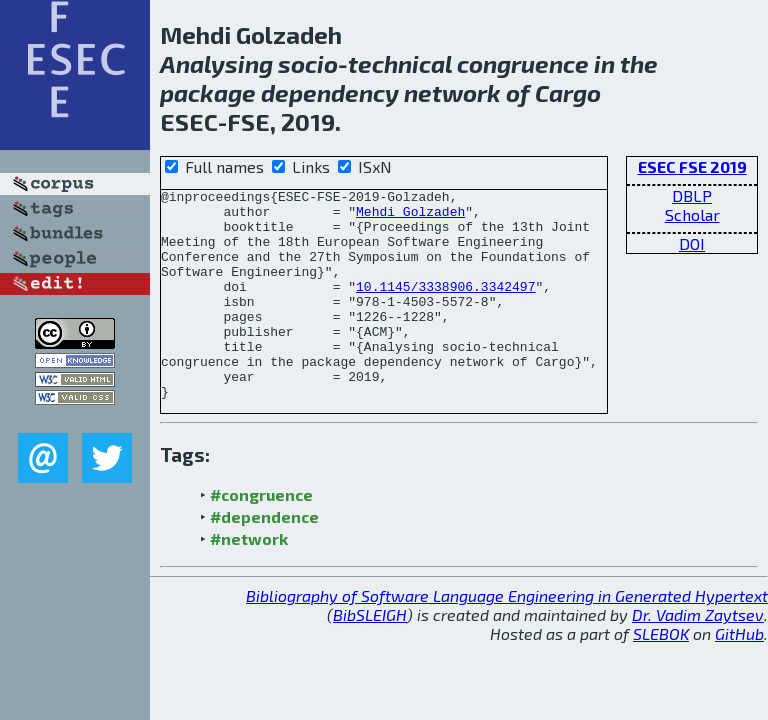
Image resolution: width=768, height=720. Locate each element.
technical (400, 63)
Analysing (216, 63)
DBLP (692, 195)
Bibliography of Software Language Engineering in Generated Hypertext (507, 637)
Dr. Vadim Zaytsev (698, 656)
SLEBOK (661, 675)
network (452, 92)
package (208, 92)
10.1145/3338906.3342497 (445, 307)
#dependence (264, 558)
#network (249, 580)
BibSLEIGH (370, 656)
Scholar (692, 214)
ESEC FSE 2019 (692, 166)
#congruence (261, 536)
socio (308, 63)
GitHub (739, 675)
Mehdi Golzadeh (410, 217)
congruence (523, 63)
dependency (330, 92)
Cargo (568, 92)
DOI (692, 243)
